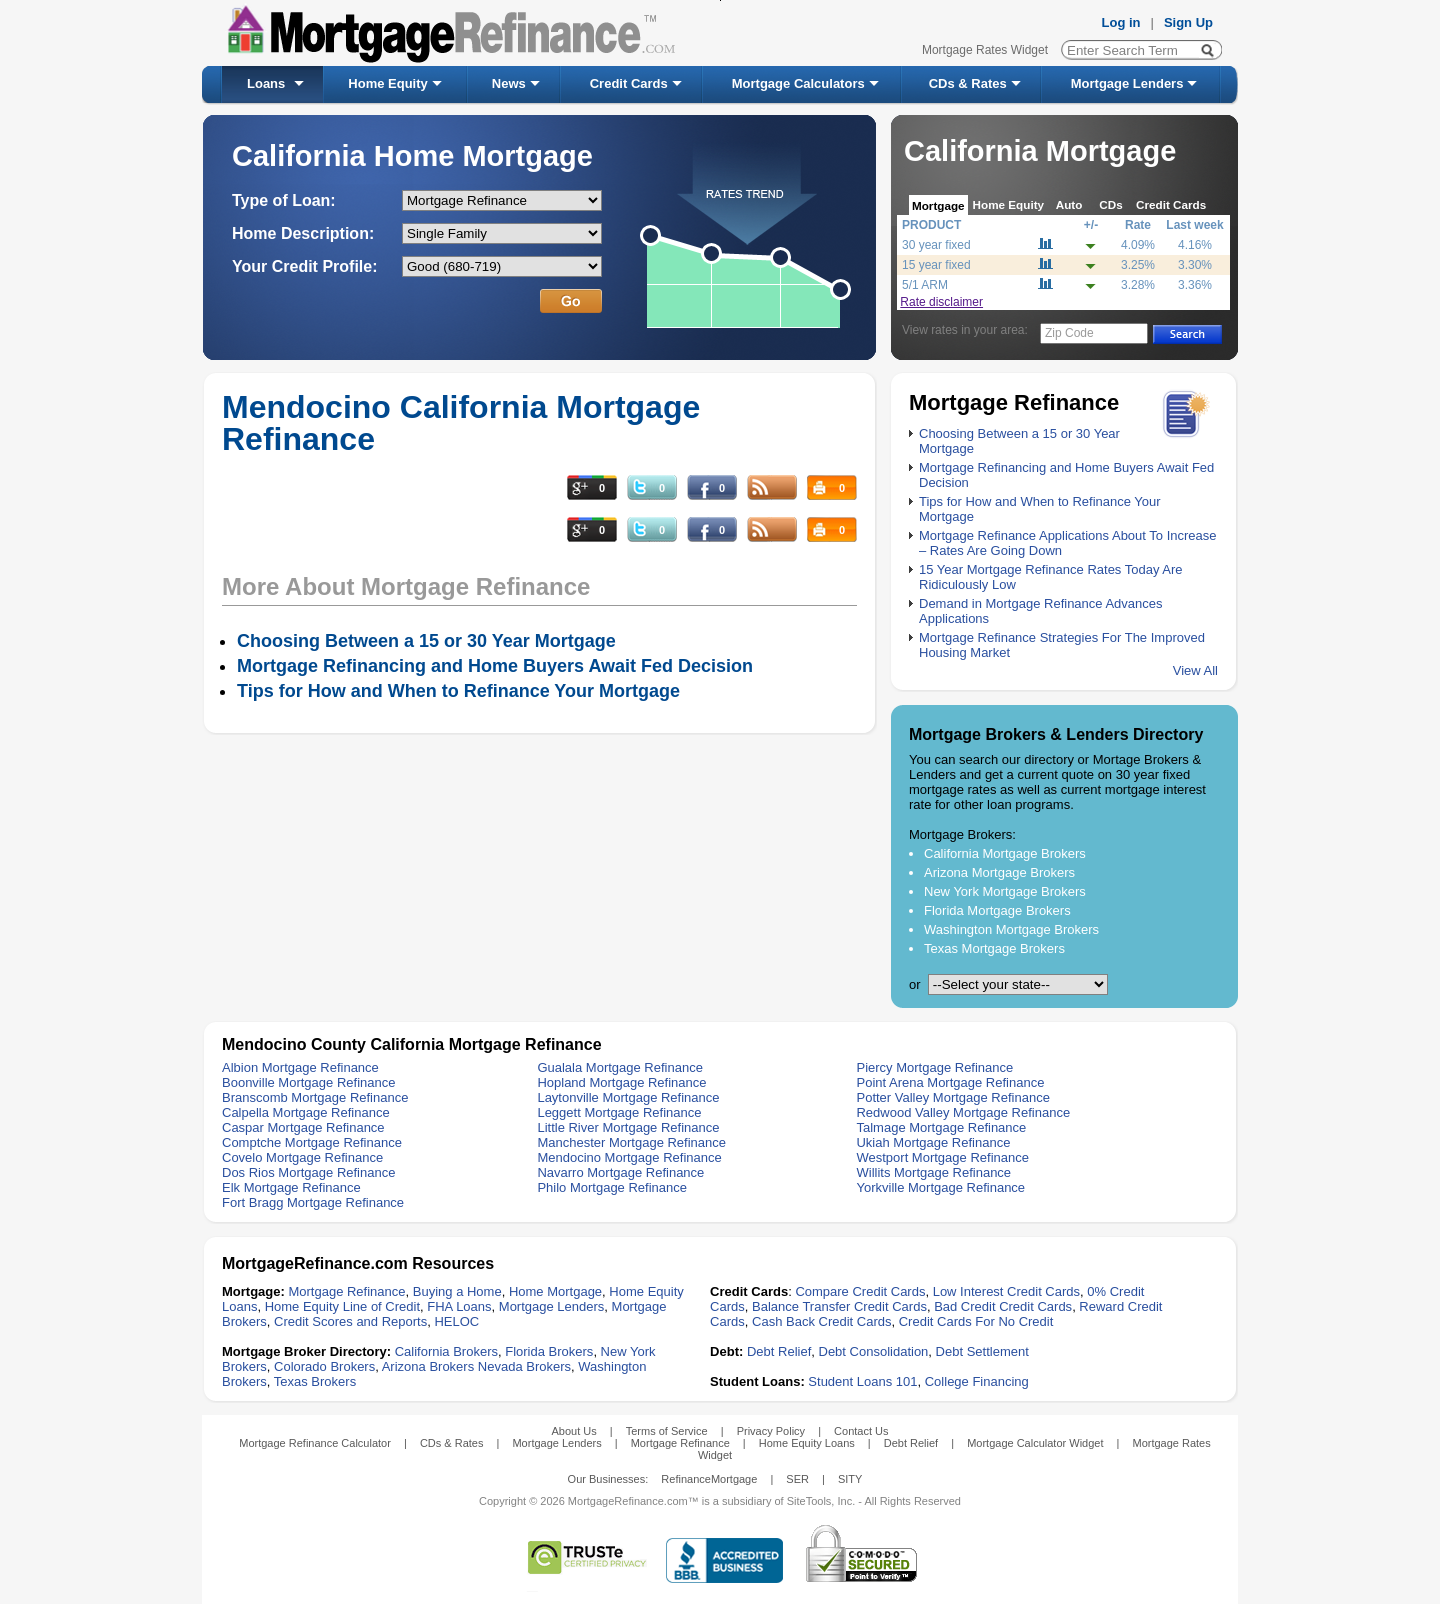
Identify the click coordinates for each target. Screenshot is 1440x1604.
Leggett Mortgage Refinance (619, 1112)
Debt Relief (779, 1351)
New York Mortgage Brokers (1005, 891)
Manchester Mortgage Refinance (631, 1142)
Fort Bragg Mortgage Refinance (313, 1202)
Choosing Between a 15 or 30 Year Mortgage (426, 641)
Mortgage (938, 205)
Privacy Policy (771, 1431)
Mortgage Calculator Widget (1035, 1443)
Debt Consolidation (874, 1351)
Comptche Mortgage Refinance (312, 1142)
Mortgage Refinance (346, 1291)
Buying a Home (457, 1291)
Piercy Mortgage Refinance (934, 1067)
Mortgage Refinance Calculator (315, 1443)
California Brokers (446, 1351)
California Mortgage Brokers (1005, 853)
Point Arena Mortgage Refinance (950, 1082)
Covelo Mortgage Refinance (302, 1157)
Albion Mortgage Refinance (300, 1067)
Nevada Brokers (524, 1366)
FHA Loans (459, 1306)
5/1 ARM (925, 285)
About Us (573, 1431)
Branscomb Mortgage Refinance (315, 1097)
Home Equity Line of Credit (342, 1306)
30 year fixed (936, 245)
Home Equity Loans (807, 1443)
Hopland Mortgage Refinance (621, 1082)
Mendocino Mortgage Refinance (629, 1157)
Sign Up (1188, 22)
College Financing (977, 1381)
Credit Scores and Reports (350, 1321)
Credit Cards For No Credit (976, 1321)
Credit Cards (629, 83)
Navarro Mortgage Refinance (620, 1172)
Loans (266, 83)
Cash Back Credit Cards (821, 1321)
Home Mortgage (555, 1291)
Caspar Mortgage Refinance (303, 1127)
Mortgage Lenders (1127, 83)
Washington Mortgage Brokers (1011, 929)
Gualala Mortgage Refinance (620, 1067)
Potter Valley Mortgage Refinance (952, 1097)
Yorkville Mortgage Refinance (940, 1187)
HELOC (456, 1321)
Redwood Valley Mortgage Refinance (963, 1112)
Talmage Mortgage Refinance (941, 1127)
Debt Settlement (982, 1351)
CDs (1110, 204)
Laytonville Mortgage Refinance (628, 1097)
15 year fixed (936, 265)
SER (797, 1479)
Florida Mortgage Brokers (997, 910)
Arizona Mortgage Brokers (999, 872)
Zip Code (1069, 333)
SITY (850, 1479)
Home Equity (387, 83)
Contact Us (861, 1431)
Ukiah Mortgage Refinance (933, 1142)
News (509, 83)
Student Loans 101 (862, 1381)
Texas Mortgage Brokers (994, 948)
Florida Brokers (549, 1351)
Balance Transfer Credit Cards (839, 1306)
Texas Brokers (315, 1381)
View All (1195, 670)
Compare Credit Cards (860, 1291)
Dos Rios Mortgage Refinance (308, 1172)
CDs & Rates (968, 83)
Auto (1069, 204)
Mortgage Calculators (798, 83)
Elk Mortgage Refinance (291, 1187)
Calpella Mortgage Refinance (306, 1112)
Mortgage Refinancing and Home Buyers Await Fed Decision (495, 666)
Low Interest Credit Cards (1006, 1291)
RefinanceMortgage (709, 1479)
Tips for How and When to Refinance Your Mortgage (458, 691)
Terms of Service (667, 1431)
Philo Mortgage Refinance (612, 1187)
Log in (1121, 22)
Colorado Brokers (324, 1366)
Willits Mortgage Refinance (933, 1172)
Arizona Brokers (428, 1366)
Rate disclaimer (941, 302)
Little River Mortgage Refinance (628, 1127)
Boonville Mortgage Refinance (308, 1082)
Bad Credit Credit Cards (1003, 1306)
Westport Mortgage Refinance (942, 1157)
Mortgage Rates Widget (985, 50)
